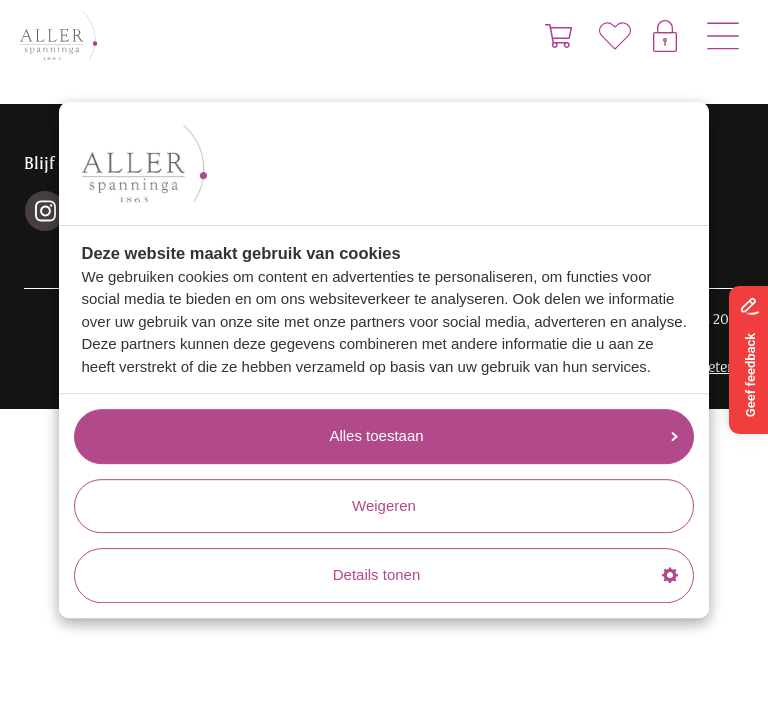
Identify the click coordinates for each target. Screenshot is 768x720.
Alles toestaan (503, 435)
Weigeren (384, 505)
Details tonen (505, 574)
